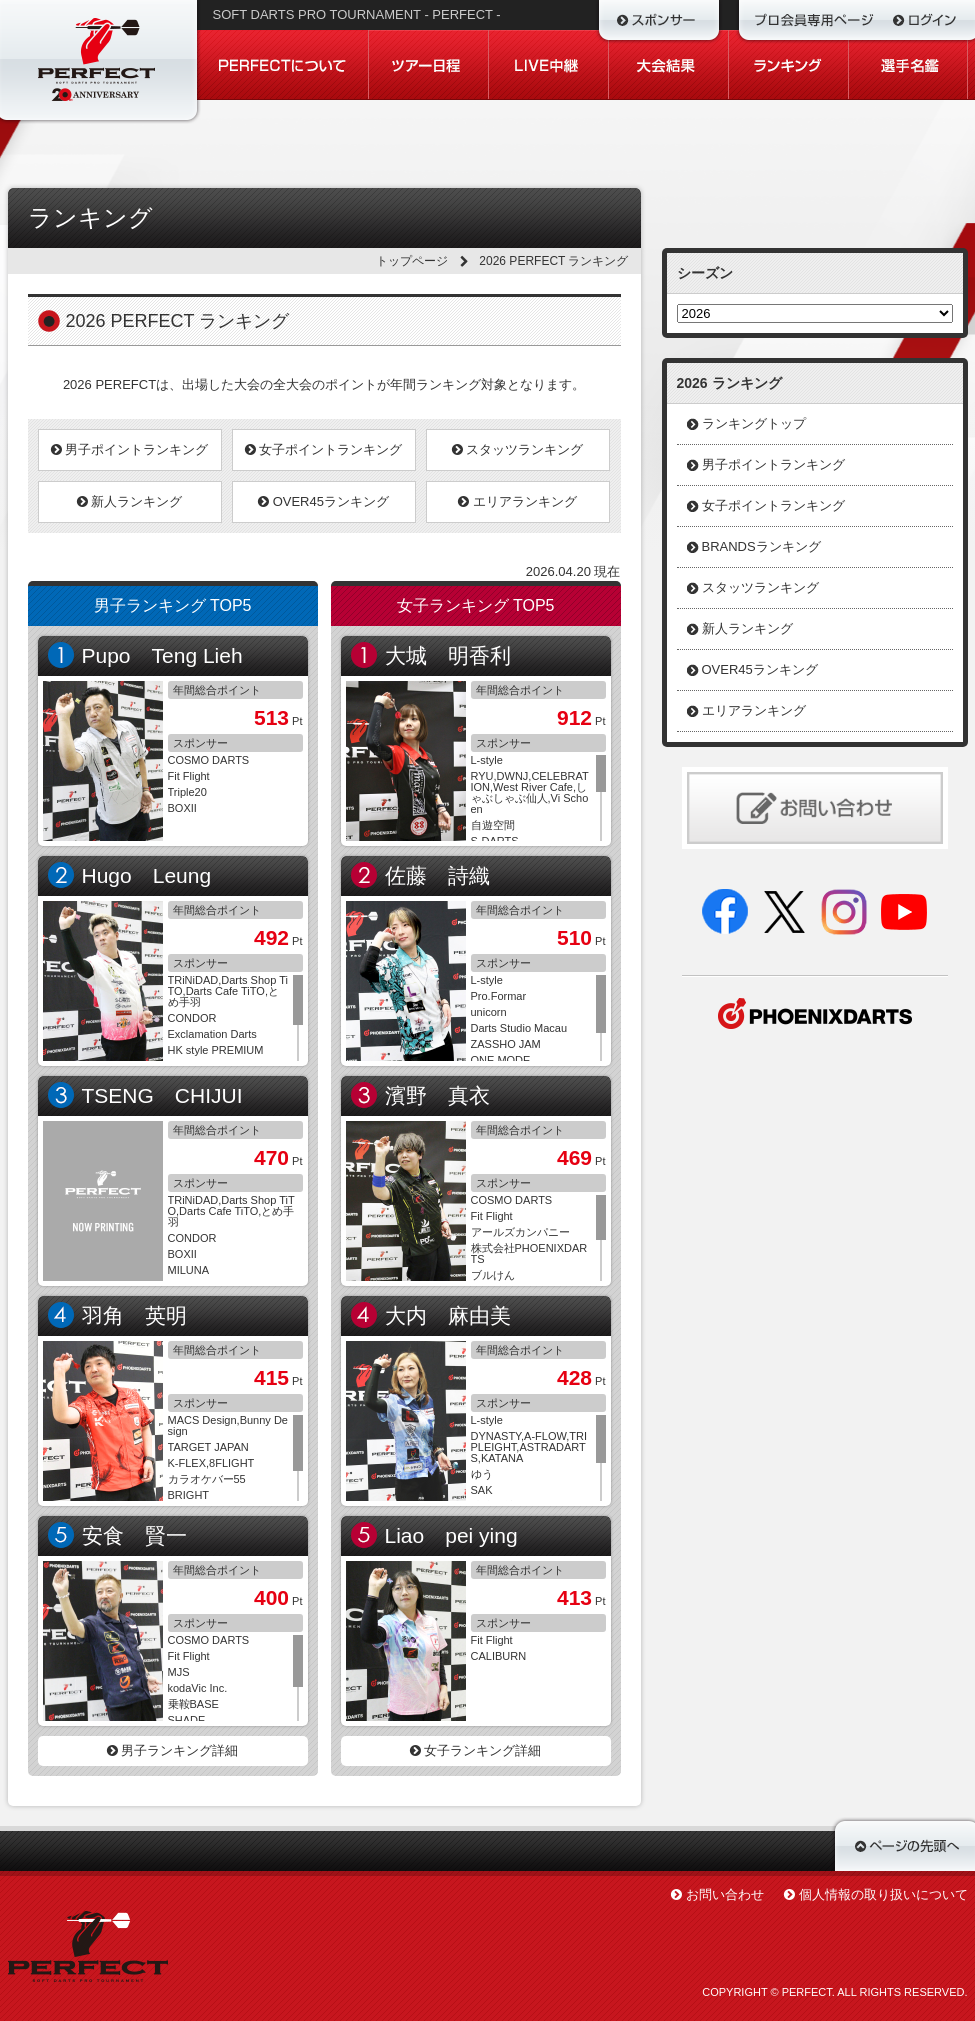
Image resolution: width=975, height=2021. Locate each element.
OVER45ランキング (323, 501)
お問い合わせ (725, 1894)
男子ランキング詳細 (173, 1750)
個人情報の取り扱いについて (883, 1894)
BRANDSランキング (761, 546)
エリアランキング (517, 501)
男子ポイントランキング (130, 449)
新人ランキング (130, 501)
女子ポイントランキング (324, 449)
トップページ (412, 261)
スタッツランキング (518, 449)
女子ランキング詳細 (476, 1750)
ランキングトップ (754, 423)
